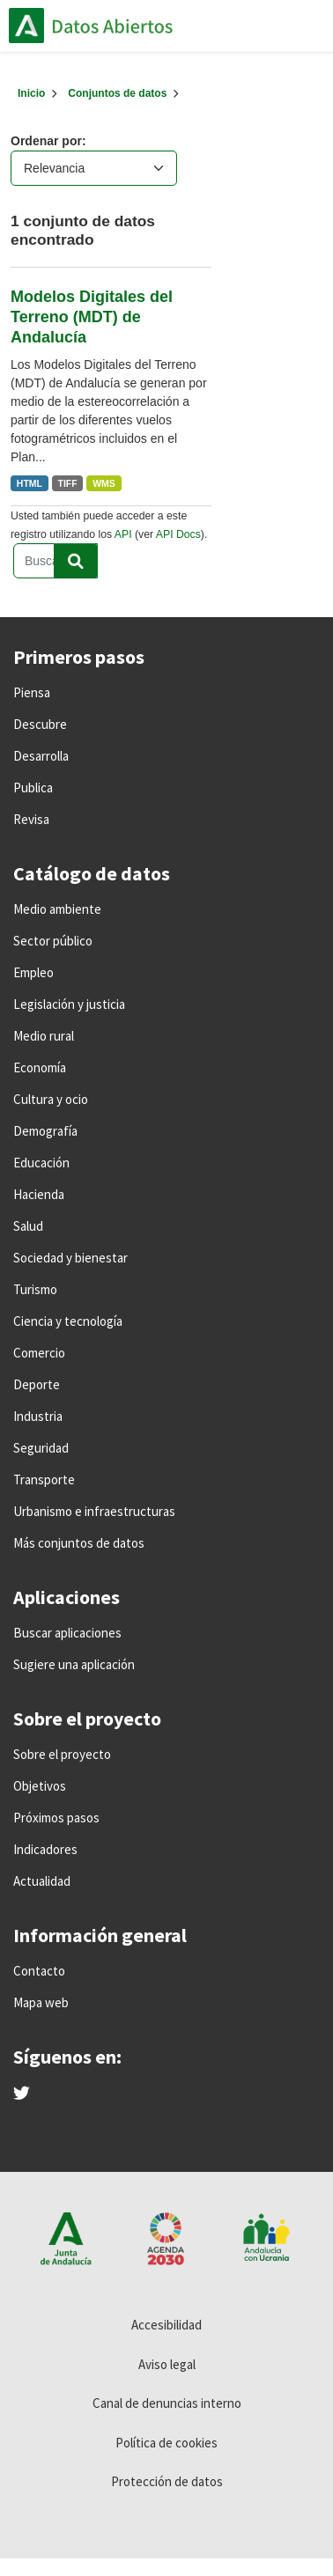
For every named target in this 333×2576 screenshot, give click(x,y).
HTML (29, 483)
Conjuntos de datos (117, 93)
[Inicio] (31, 93)
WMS (103, 483)
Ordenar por (46, 141)
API (123, 534)
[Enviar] (76, 560)
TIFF (68, 483)
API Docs (178, 534)
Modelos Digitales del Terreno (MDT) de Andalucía (92, 317)
